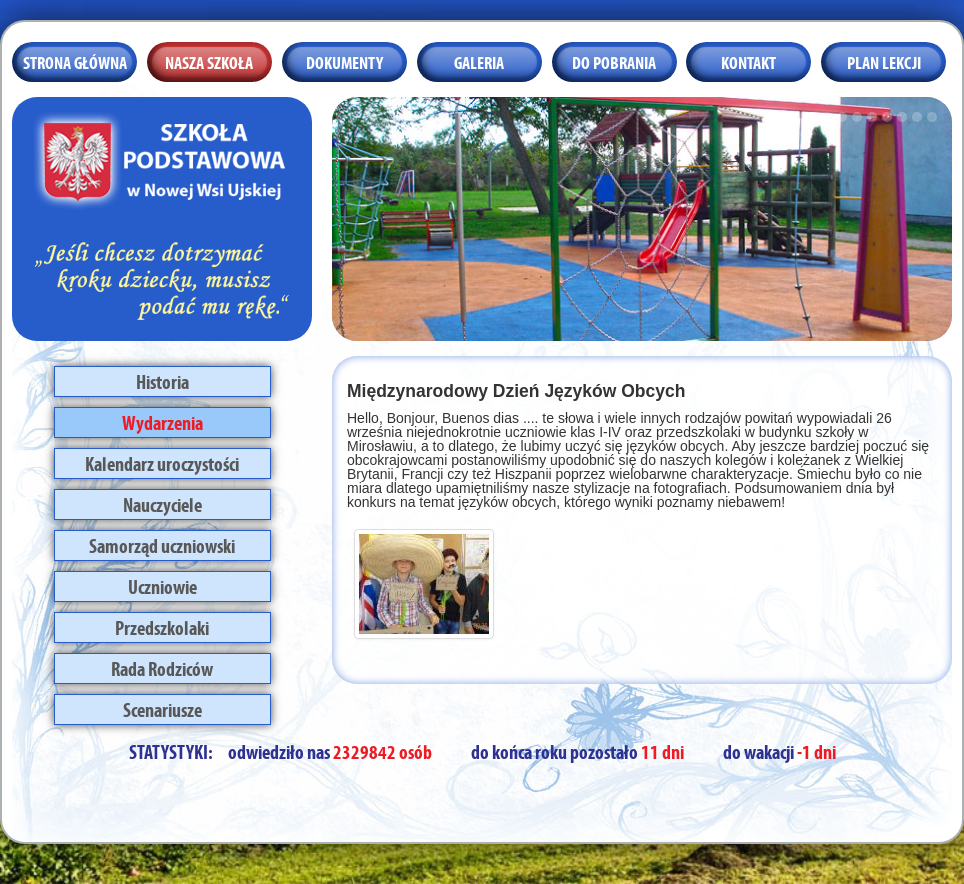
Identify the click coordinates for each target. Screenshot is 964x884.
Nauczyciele (162, 503)
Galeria (479, 61)
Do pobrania (614, 61)
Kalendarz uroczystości (162, 462)
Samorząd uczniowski (162, 544)
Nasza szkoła (209, 61)
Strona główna (75, 61)
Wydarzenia (162, 421)
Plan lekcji (884, 61)
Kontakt (748, 61)
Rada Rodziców (162, 667)
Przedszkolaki (162, 626)
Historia (162, 380)
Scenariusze (162, 708)
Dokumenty (344, 61)
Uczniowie (162, 585)
